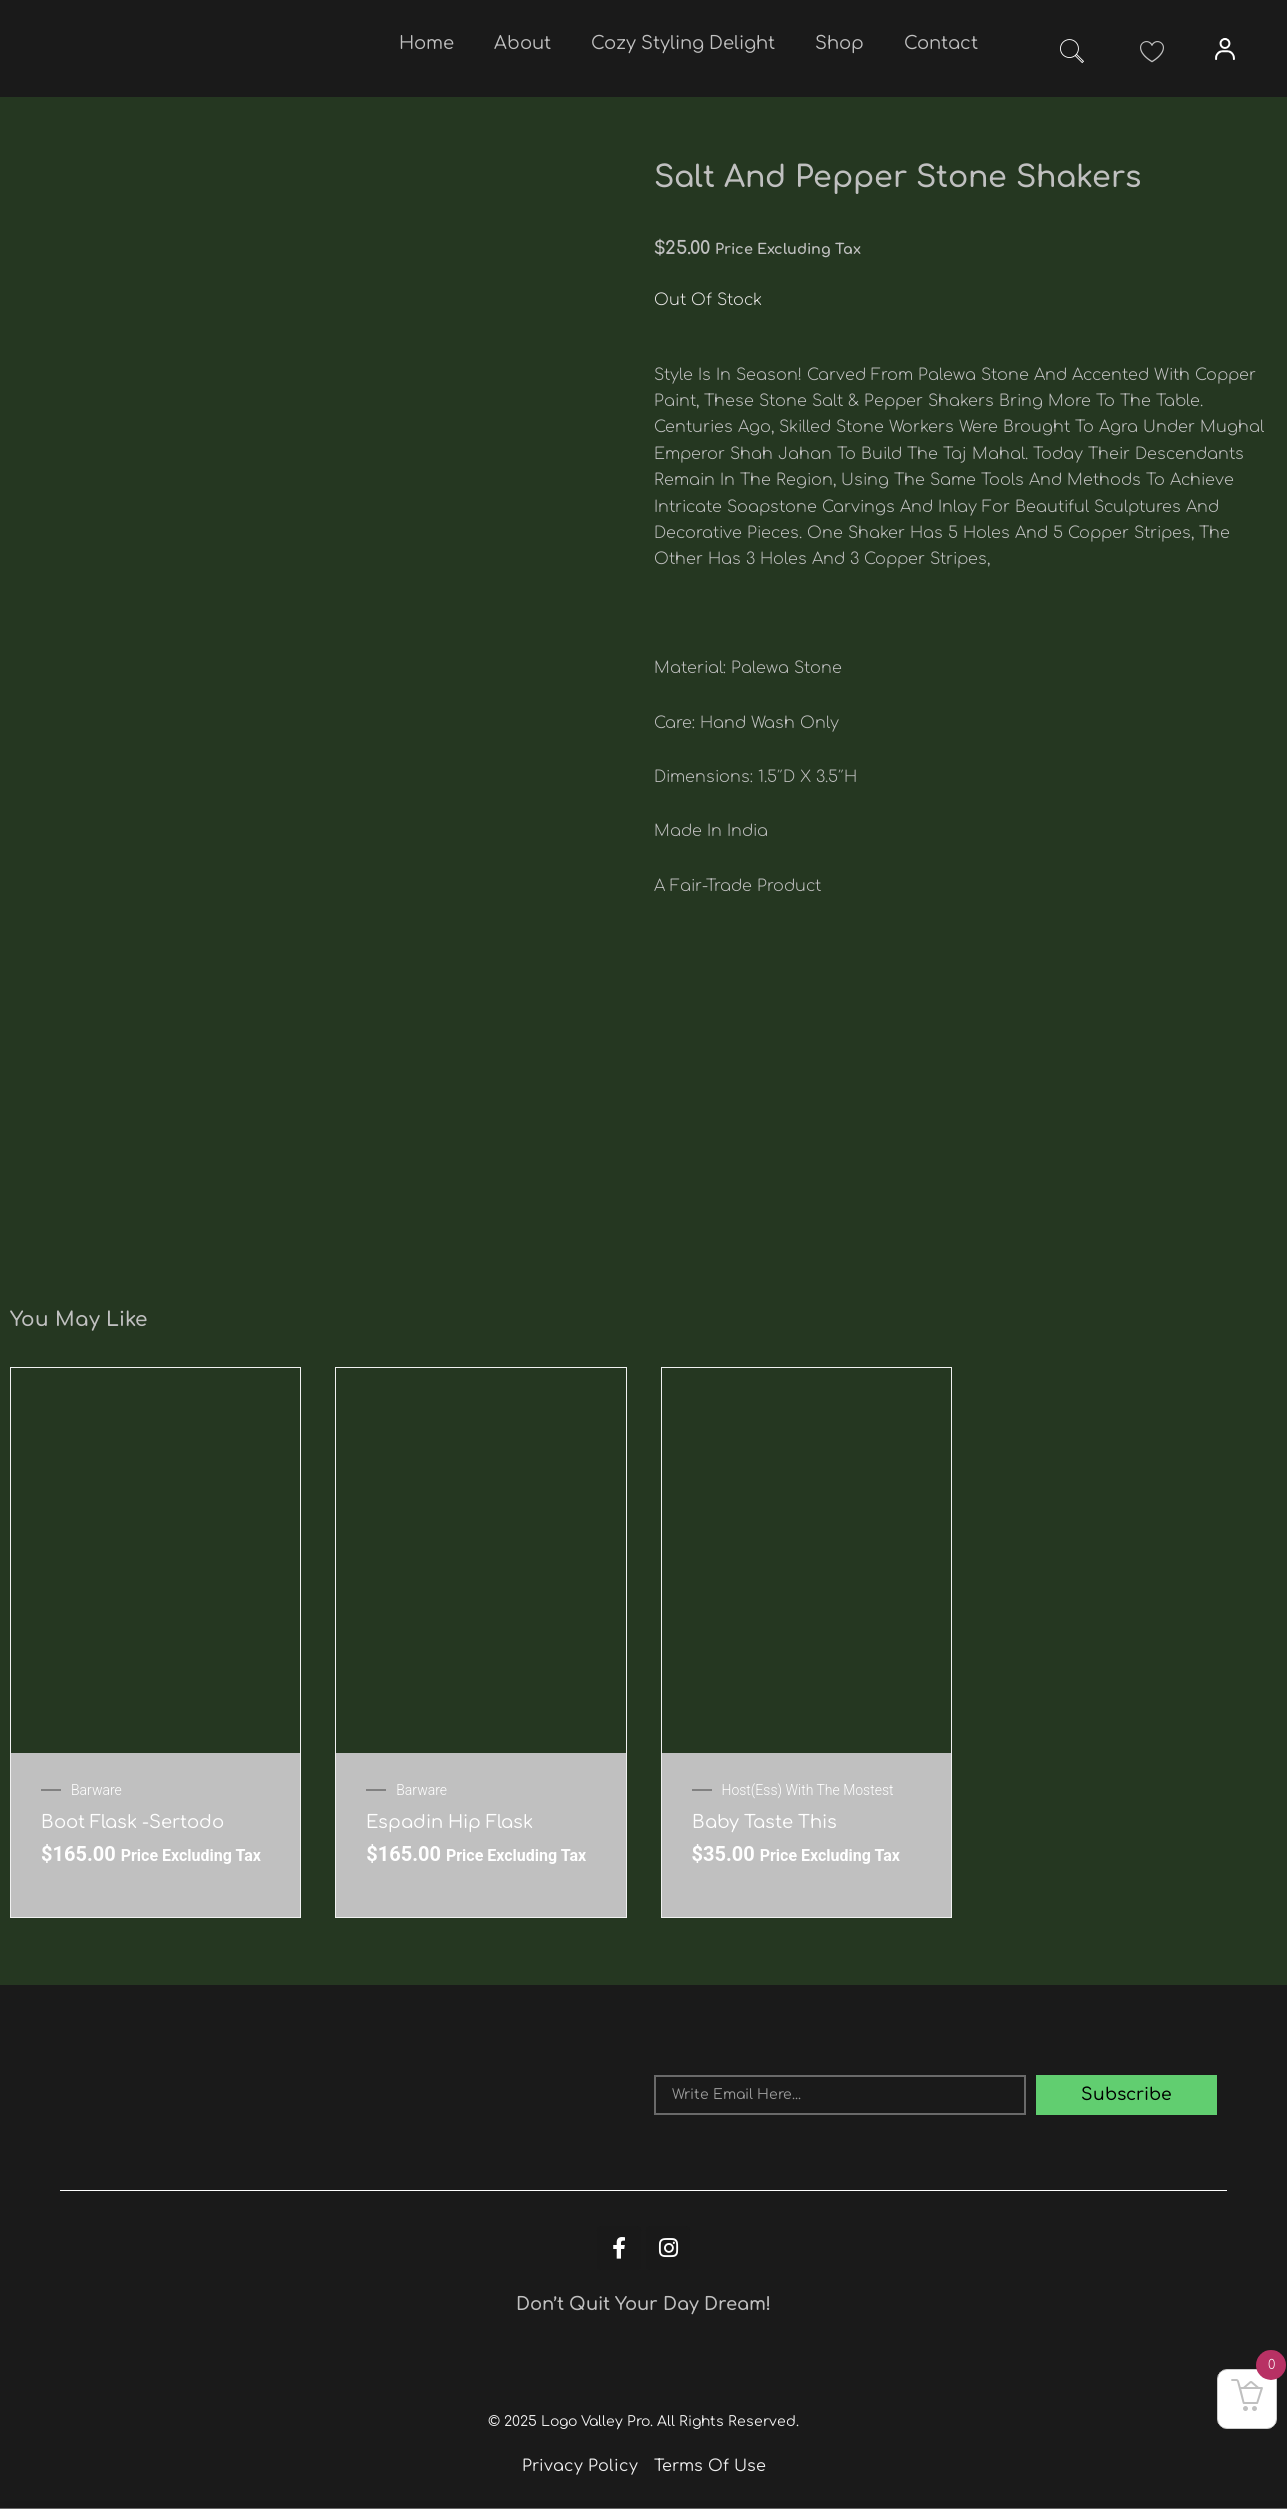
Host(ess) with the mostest (808, 1790)
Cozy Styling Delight (683, 43)
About (522, 43)
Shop (839, 43)
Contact (941, 43)
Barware (96, 1790)
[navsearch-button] (1072, 55)
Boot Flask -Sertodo (132, 1822)
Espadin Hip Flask (449, 1822)
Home (426, 43)
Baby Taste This (764, 1822)
